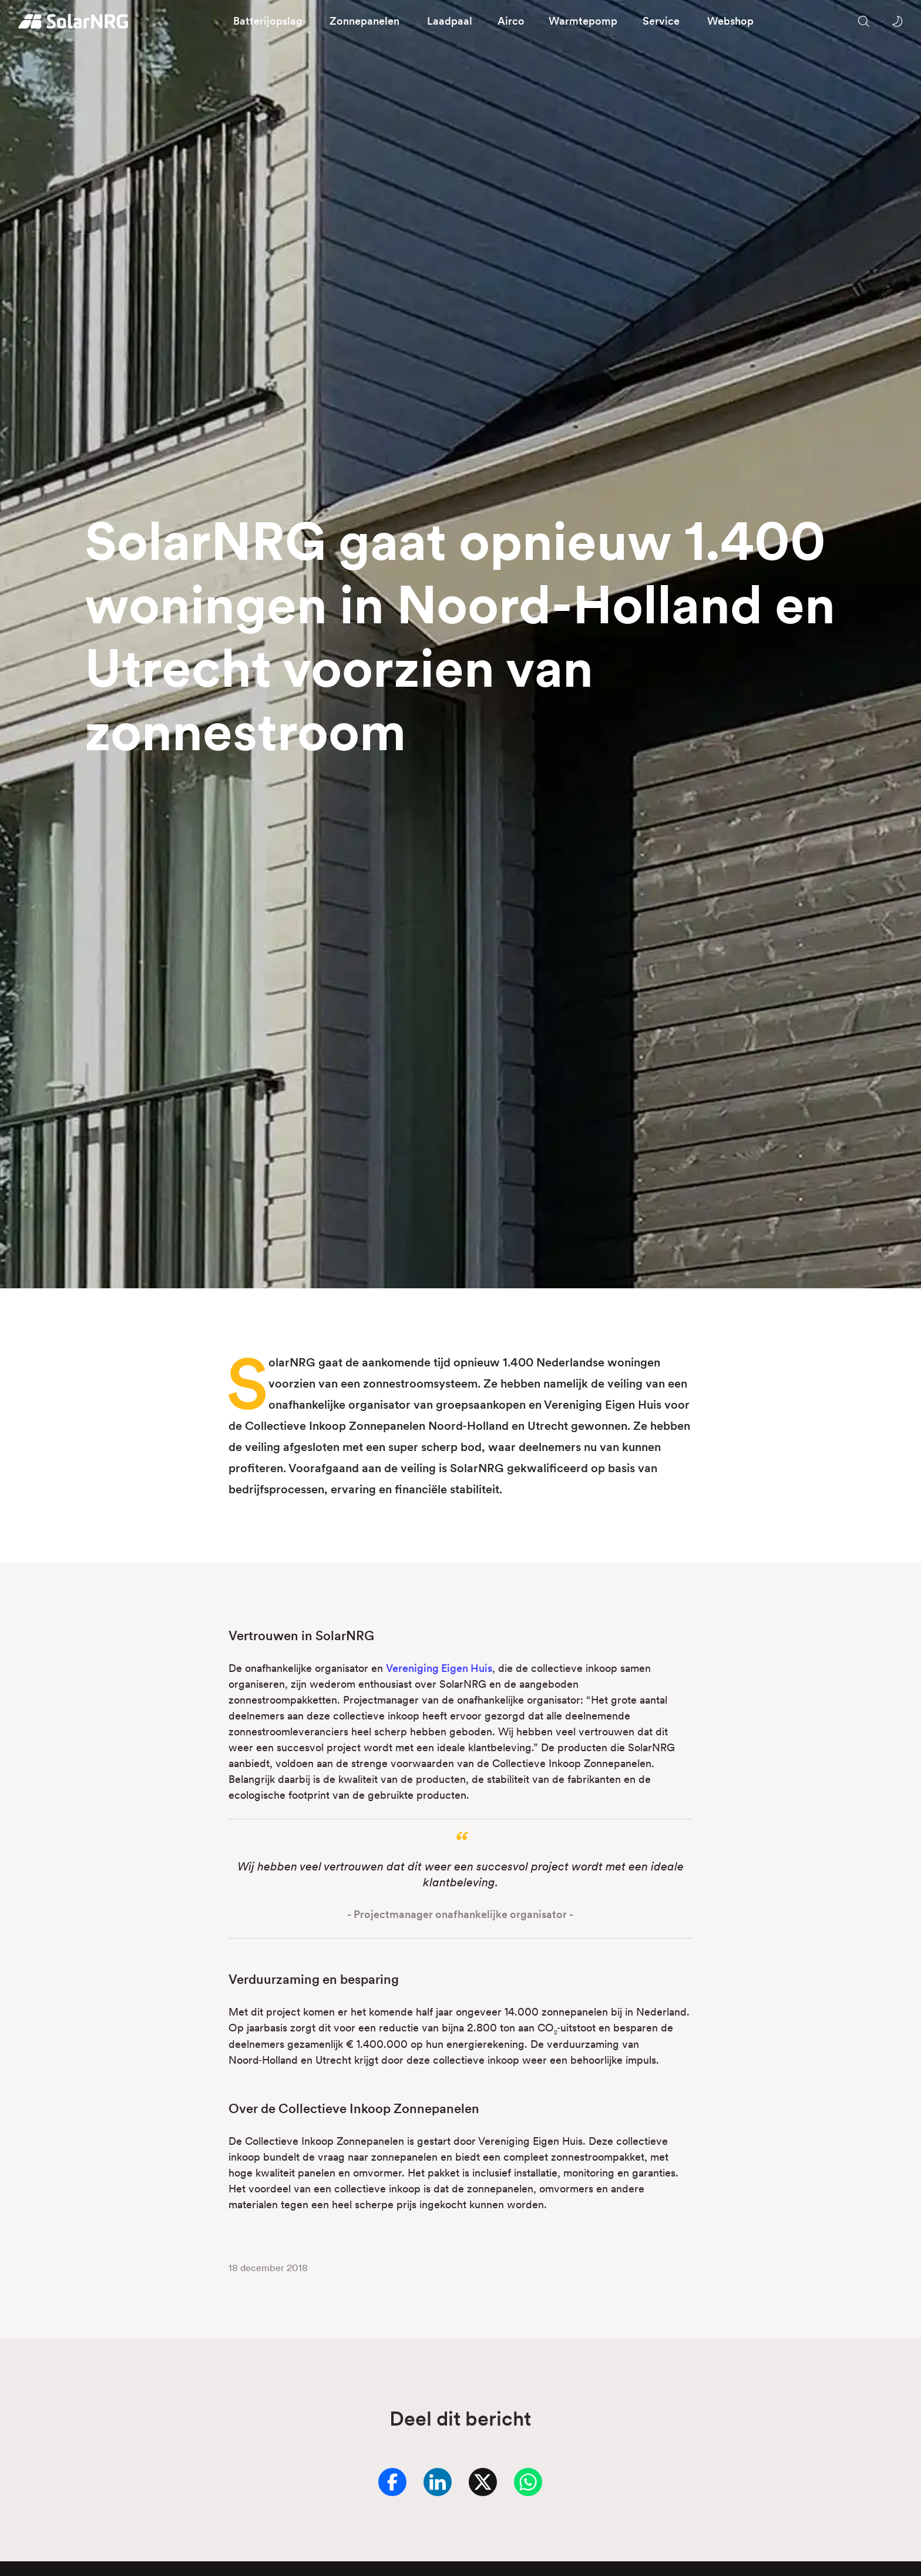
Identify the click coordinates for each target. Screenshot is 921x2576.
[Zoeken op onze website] (863, 20)
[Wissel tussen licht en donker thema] (897, 20)
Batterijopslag (267, 21)
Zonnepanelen (364, 21)
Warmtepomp (583, 21)
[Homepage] (74, 21)
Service (661, 21)
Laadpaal (449, 21)
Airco (511, 21)
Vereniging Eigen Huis (439, 1668)
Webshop (730, 21)
